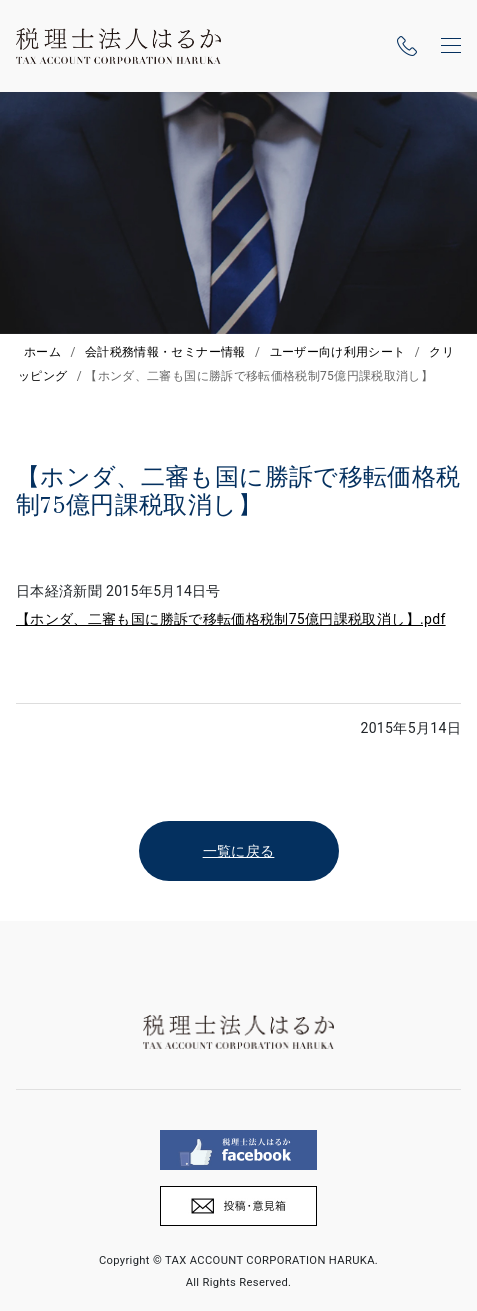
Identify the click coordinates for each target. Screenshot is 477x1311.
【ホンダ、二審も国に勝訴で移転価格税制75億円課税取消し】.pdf (231, 619)
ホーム (42, 352)
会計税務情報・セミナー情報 (165, 352)
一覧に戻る (239, 851)
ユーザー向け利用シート (338, 352)
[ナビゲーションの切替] (451, 46)
